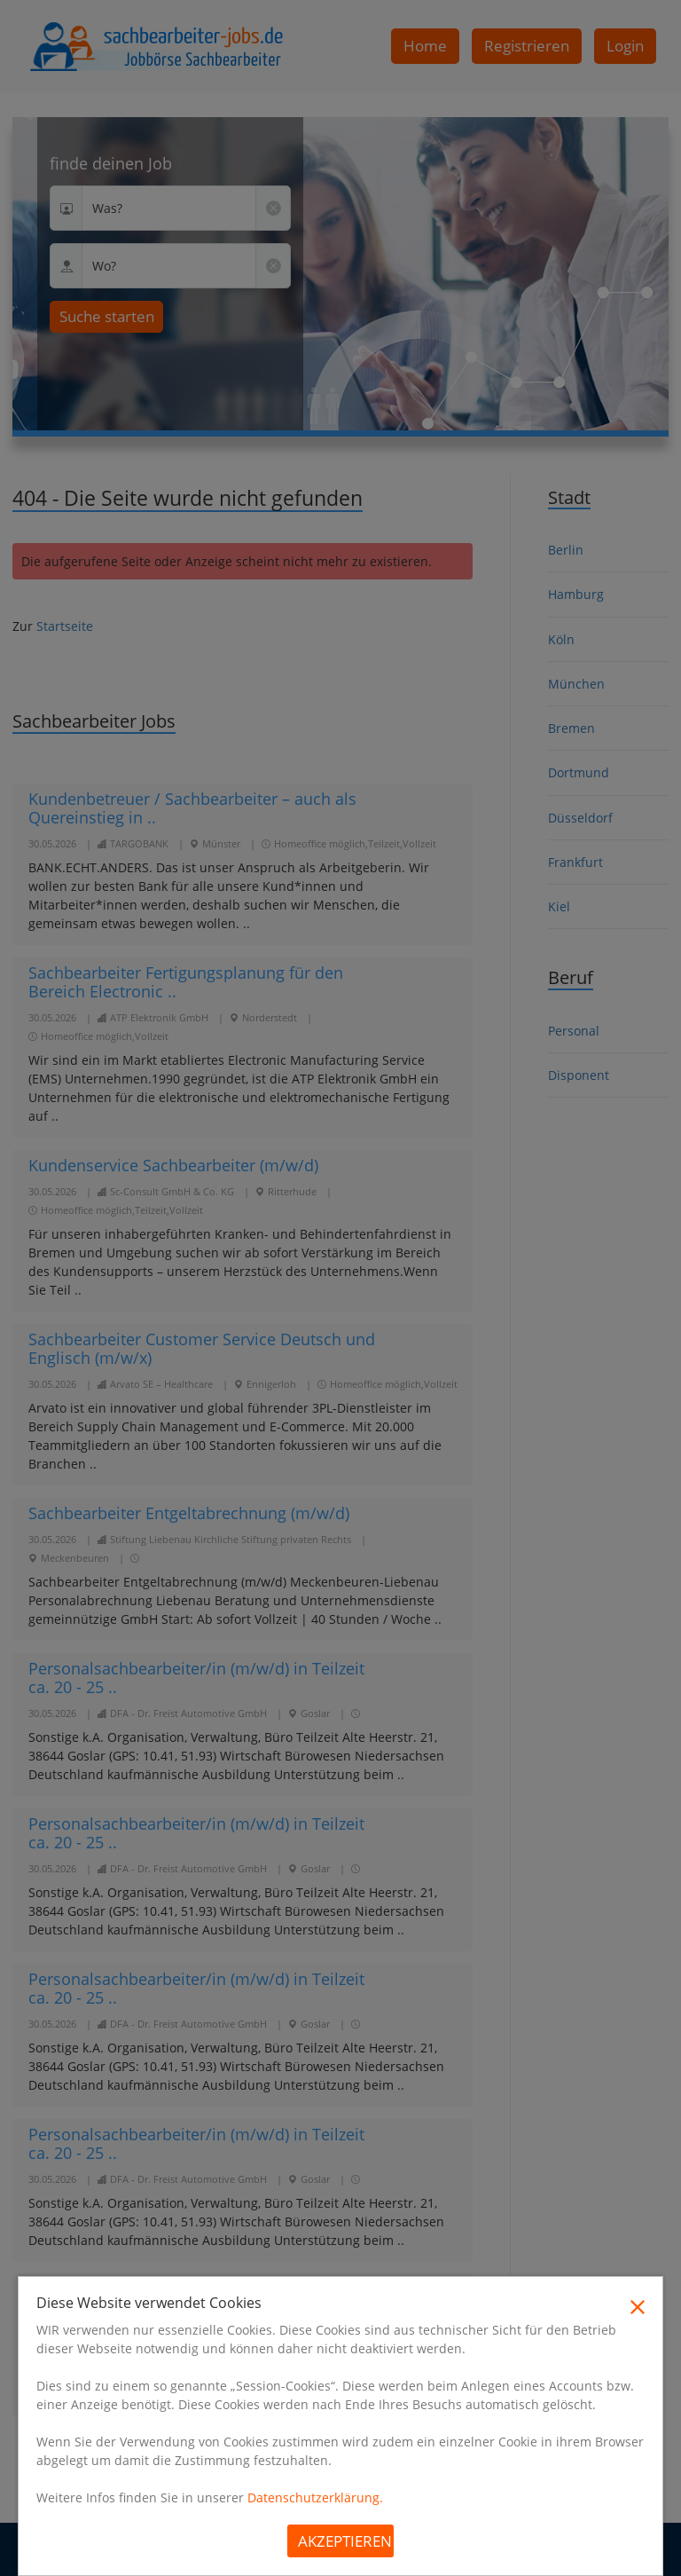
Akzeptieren (345, 2541)
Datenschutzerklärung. (315, 2497)
